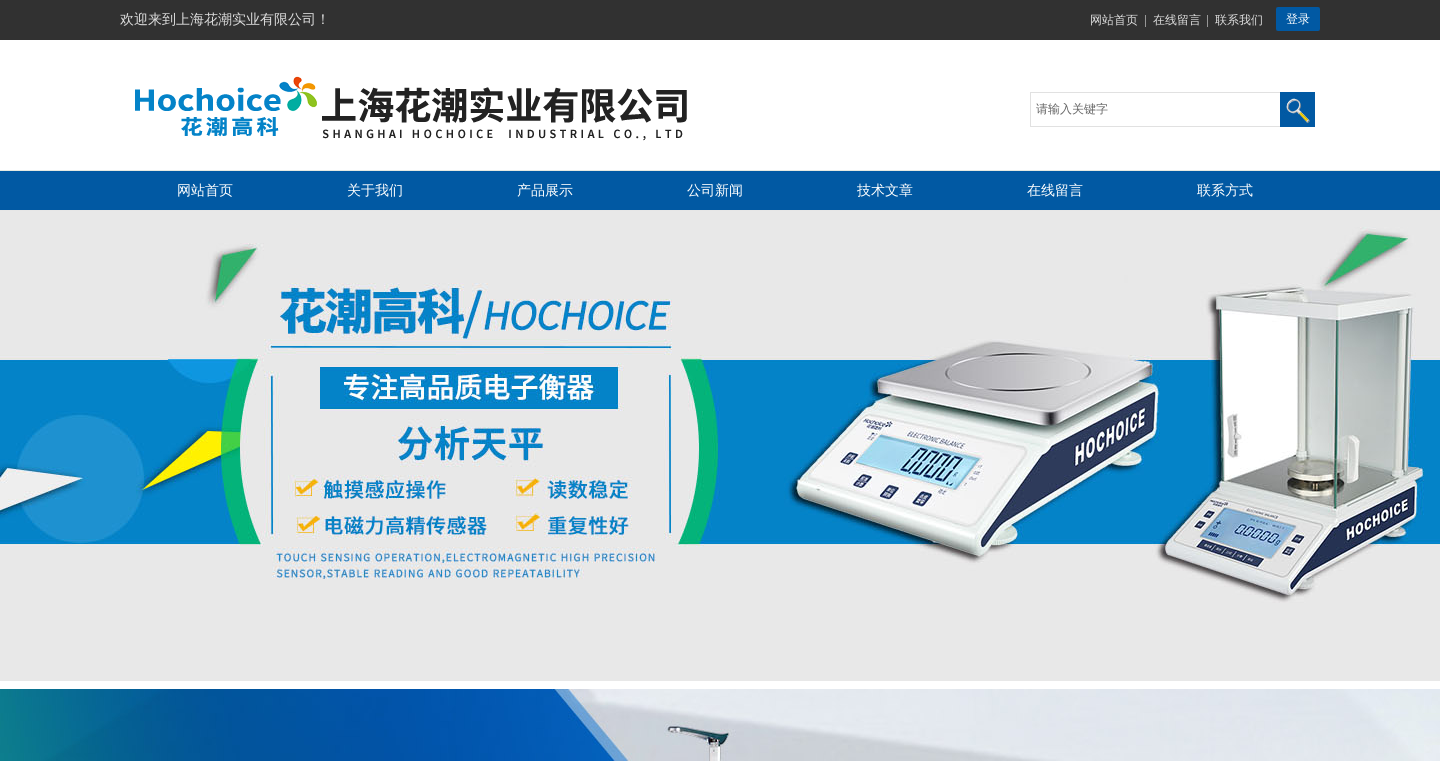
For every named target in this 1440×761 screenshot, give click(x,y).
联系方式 (1225, 190)
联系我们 (1239, 20)
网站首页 (1114, 20)
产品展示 (545, 190)
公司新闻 (715, 190)
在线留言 (1177, 20)
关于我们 (375, 190)
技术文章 (885, 190)
